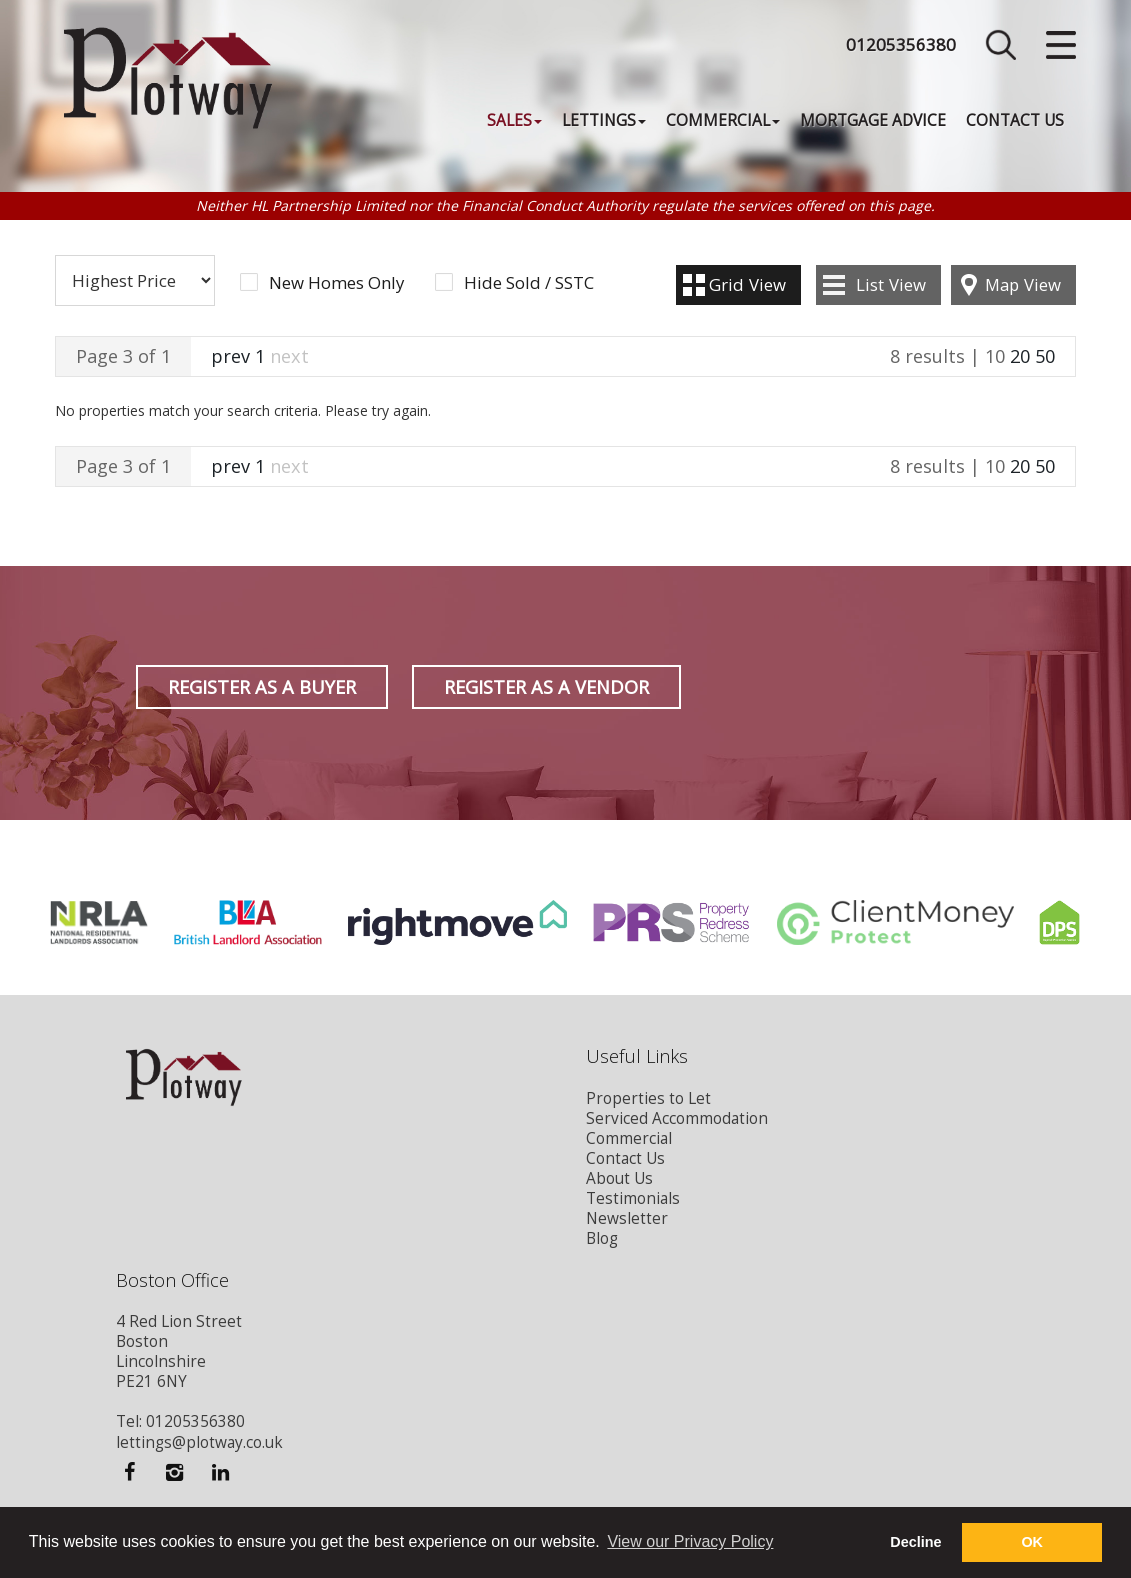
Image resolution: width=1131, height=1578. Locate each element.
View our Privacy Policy (690, 1541)
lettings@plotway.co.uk (199, 1442)
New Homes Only (336, 283)
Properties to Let (648, 1098)
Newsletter (627, 1218)
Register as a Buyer (262, 687)
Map (1023, 284)
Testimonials (633, 1198)
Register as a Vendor (546, 687)
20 (1020, 356)
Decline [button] (915, 1542)
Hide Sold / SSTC (529, 283)
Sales (514, 120)
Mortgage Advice (873, 120)
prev (230, 356)
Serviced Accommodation (677, 1118)
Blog (602, 1238)
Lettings (604, 120)
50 (1045, 356)
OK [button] (1032, 1542)
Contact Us (1015, 120)
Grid (747, 284)
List (891, 284)
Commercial (723, 120)
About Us (619, 1178)
